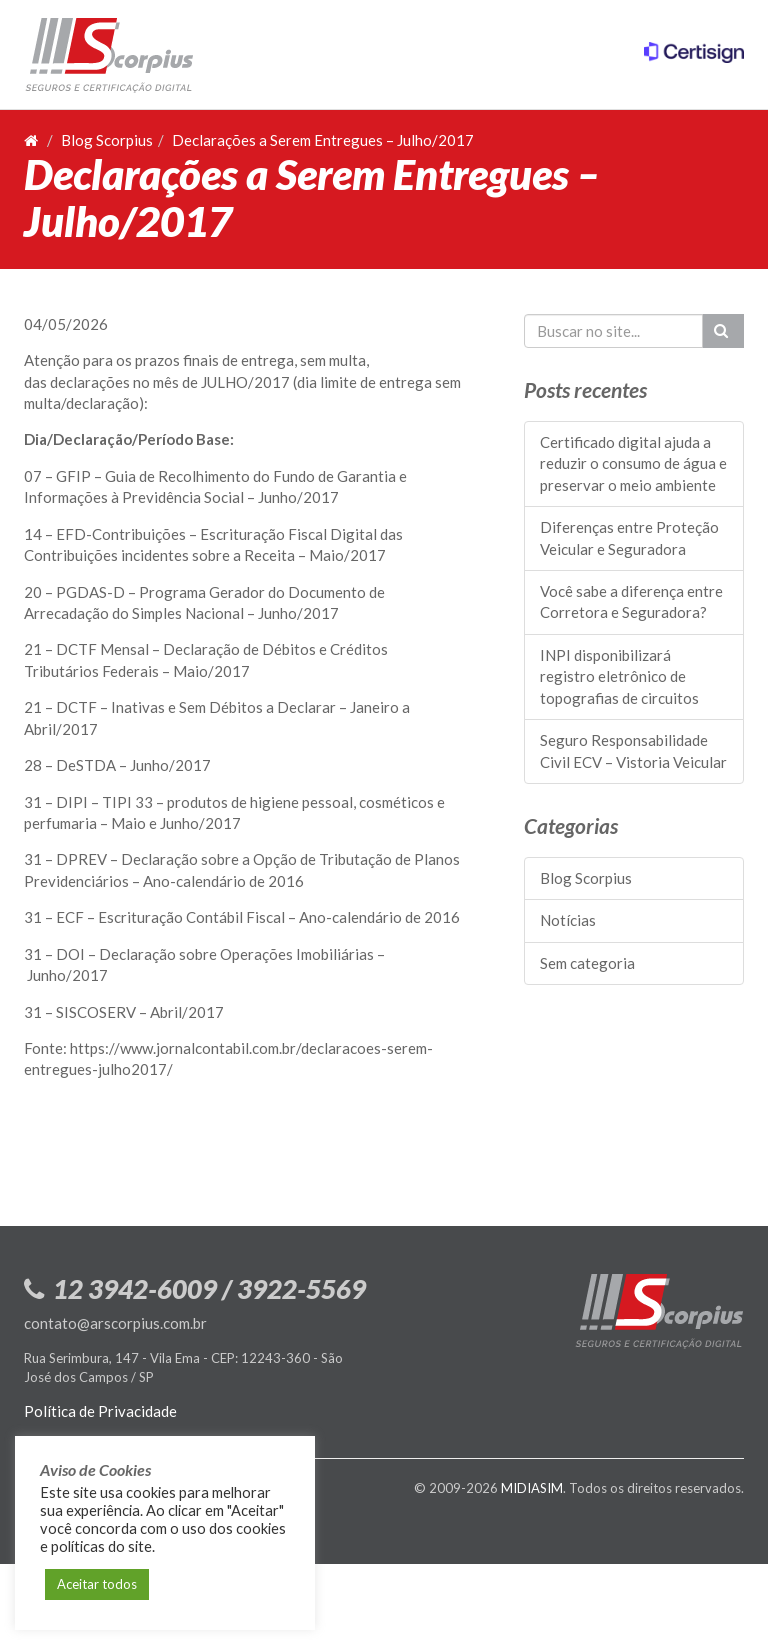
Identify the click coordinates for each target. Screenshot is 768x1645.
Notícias (568, 920)
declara (74, 382)
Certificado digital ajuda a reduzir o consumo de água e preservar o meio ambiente (633, 463)
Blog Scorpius (107, 140)
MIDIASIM (532, 1488)
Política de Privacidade (100, 1411)
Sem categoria (587, 963)
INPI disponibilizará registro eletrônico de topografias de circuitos (619, 676)
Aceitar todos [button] (97, 1584)
